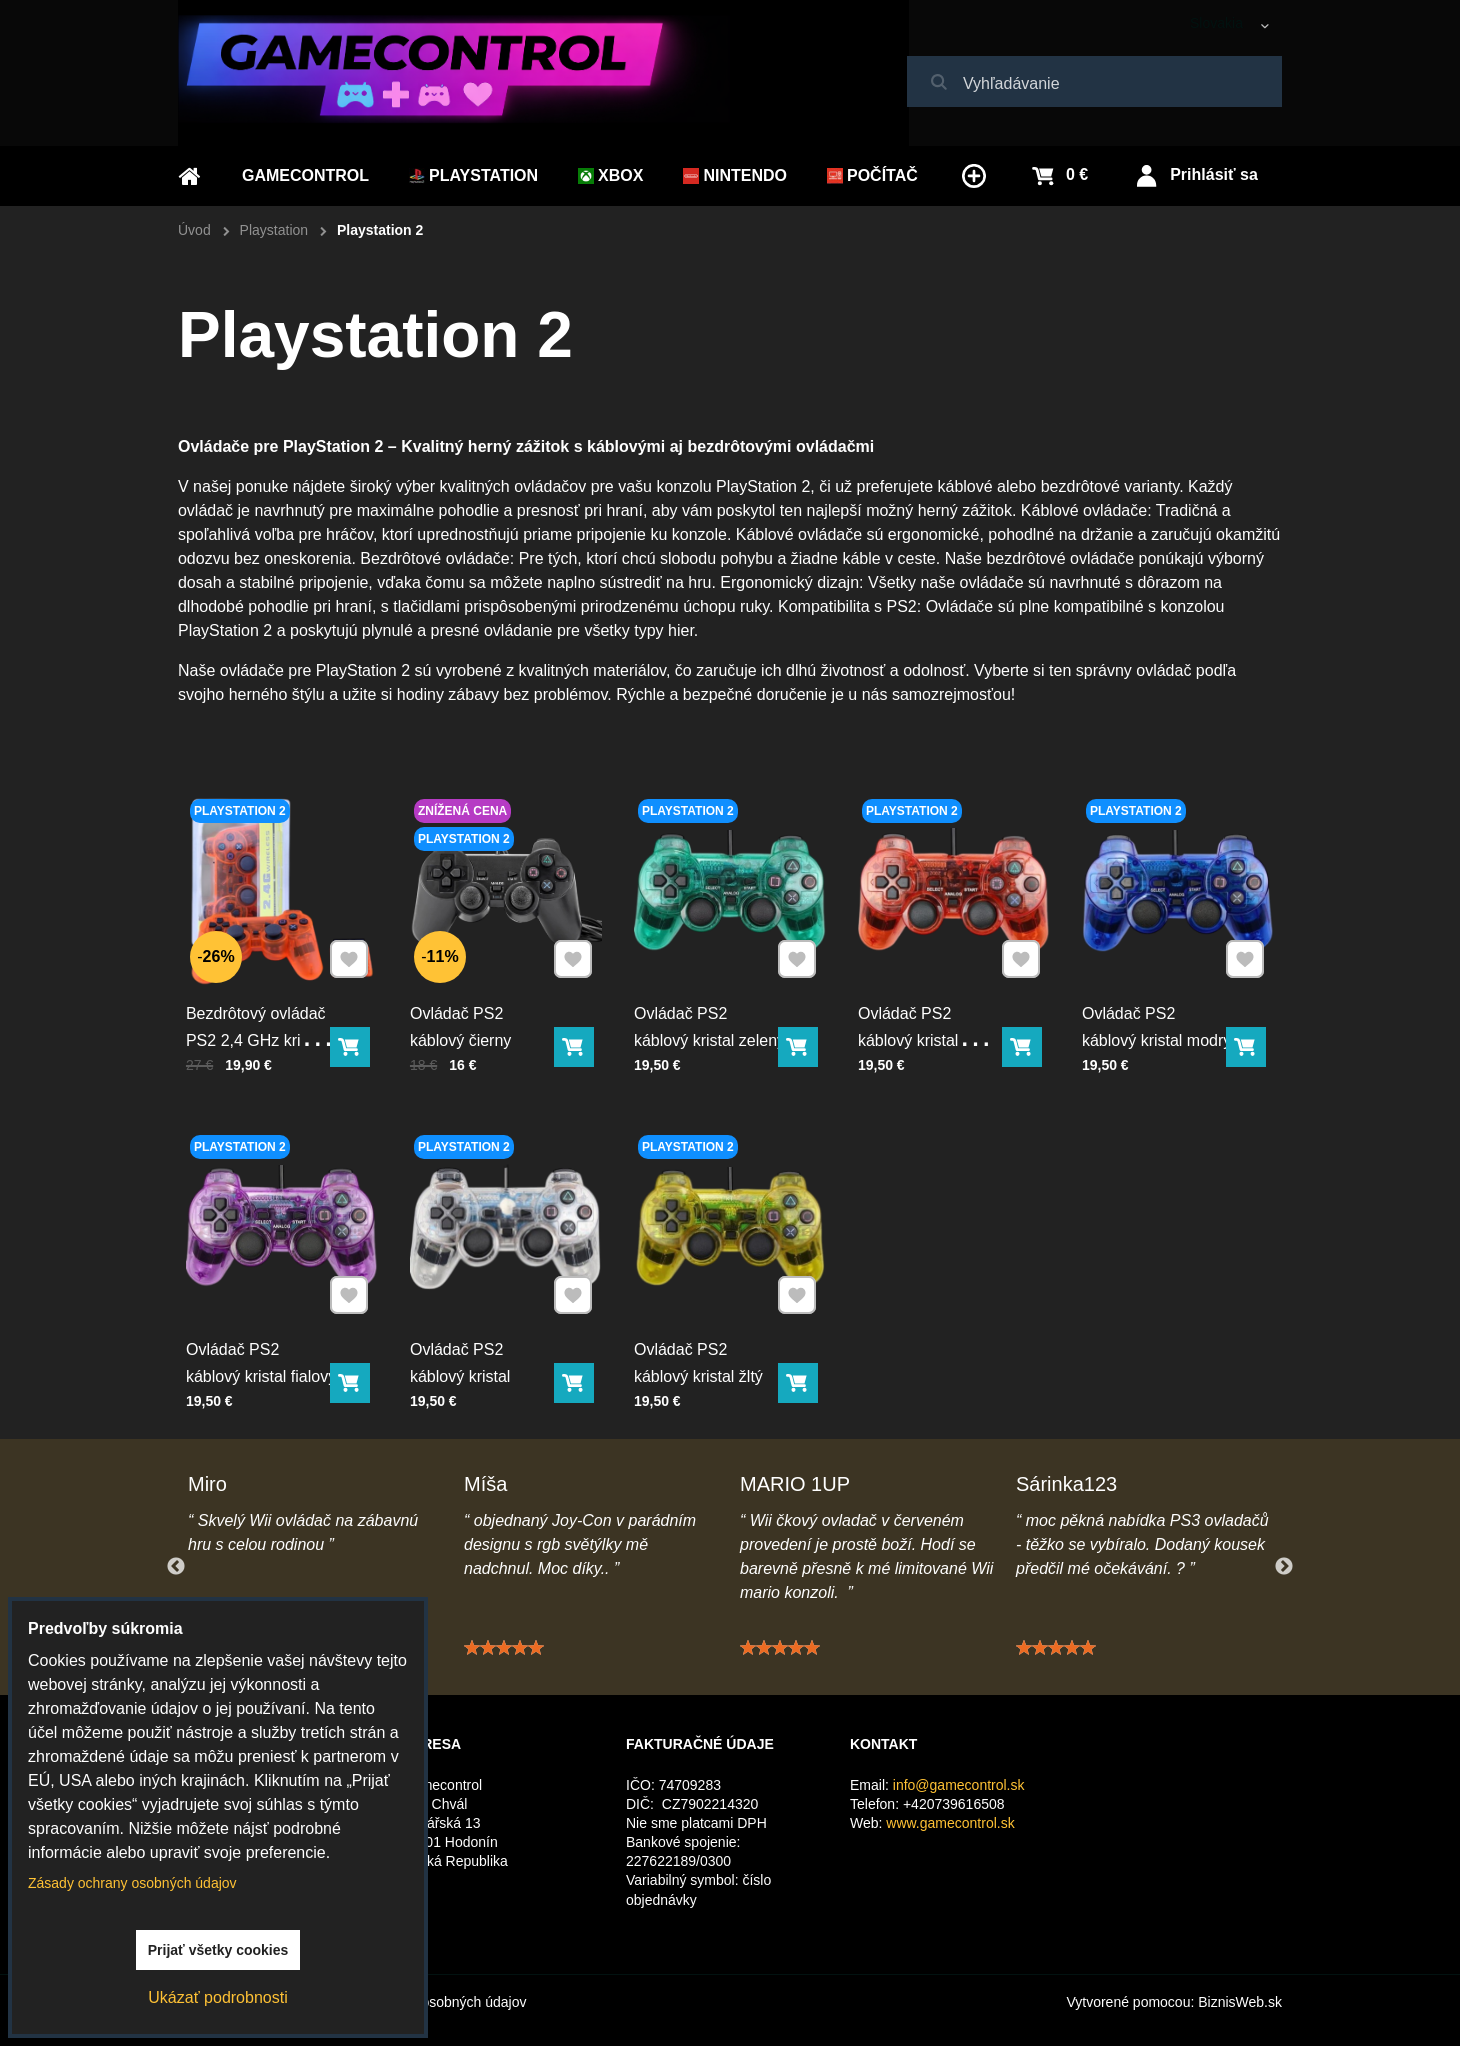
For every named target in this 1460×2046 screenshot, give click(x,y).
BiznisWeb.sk (1240, 2002)
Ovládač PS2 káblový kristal (462, 1359)
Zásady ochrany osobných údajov (132, 1883)
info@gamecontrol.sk (959, 1785)
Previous (176, 1567)
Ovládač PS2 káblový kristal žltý (700, 1359)
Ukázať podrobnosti (217, 1997)
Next (1284, 1567)
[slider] (504, 1661)
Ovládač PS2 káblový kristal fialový (262, 1359)
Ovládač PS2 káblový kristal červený (910, 1035)
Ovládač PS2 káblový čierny (463, 1023)
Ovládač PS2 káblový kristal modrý (1158, 1023)
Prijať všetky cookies (218, 1950)
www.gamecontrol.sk (950, 1823)
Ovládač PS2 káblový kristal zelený (711, 1023)
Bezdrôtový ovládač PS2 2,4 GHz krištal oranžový (257, 1035)
